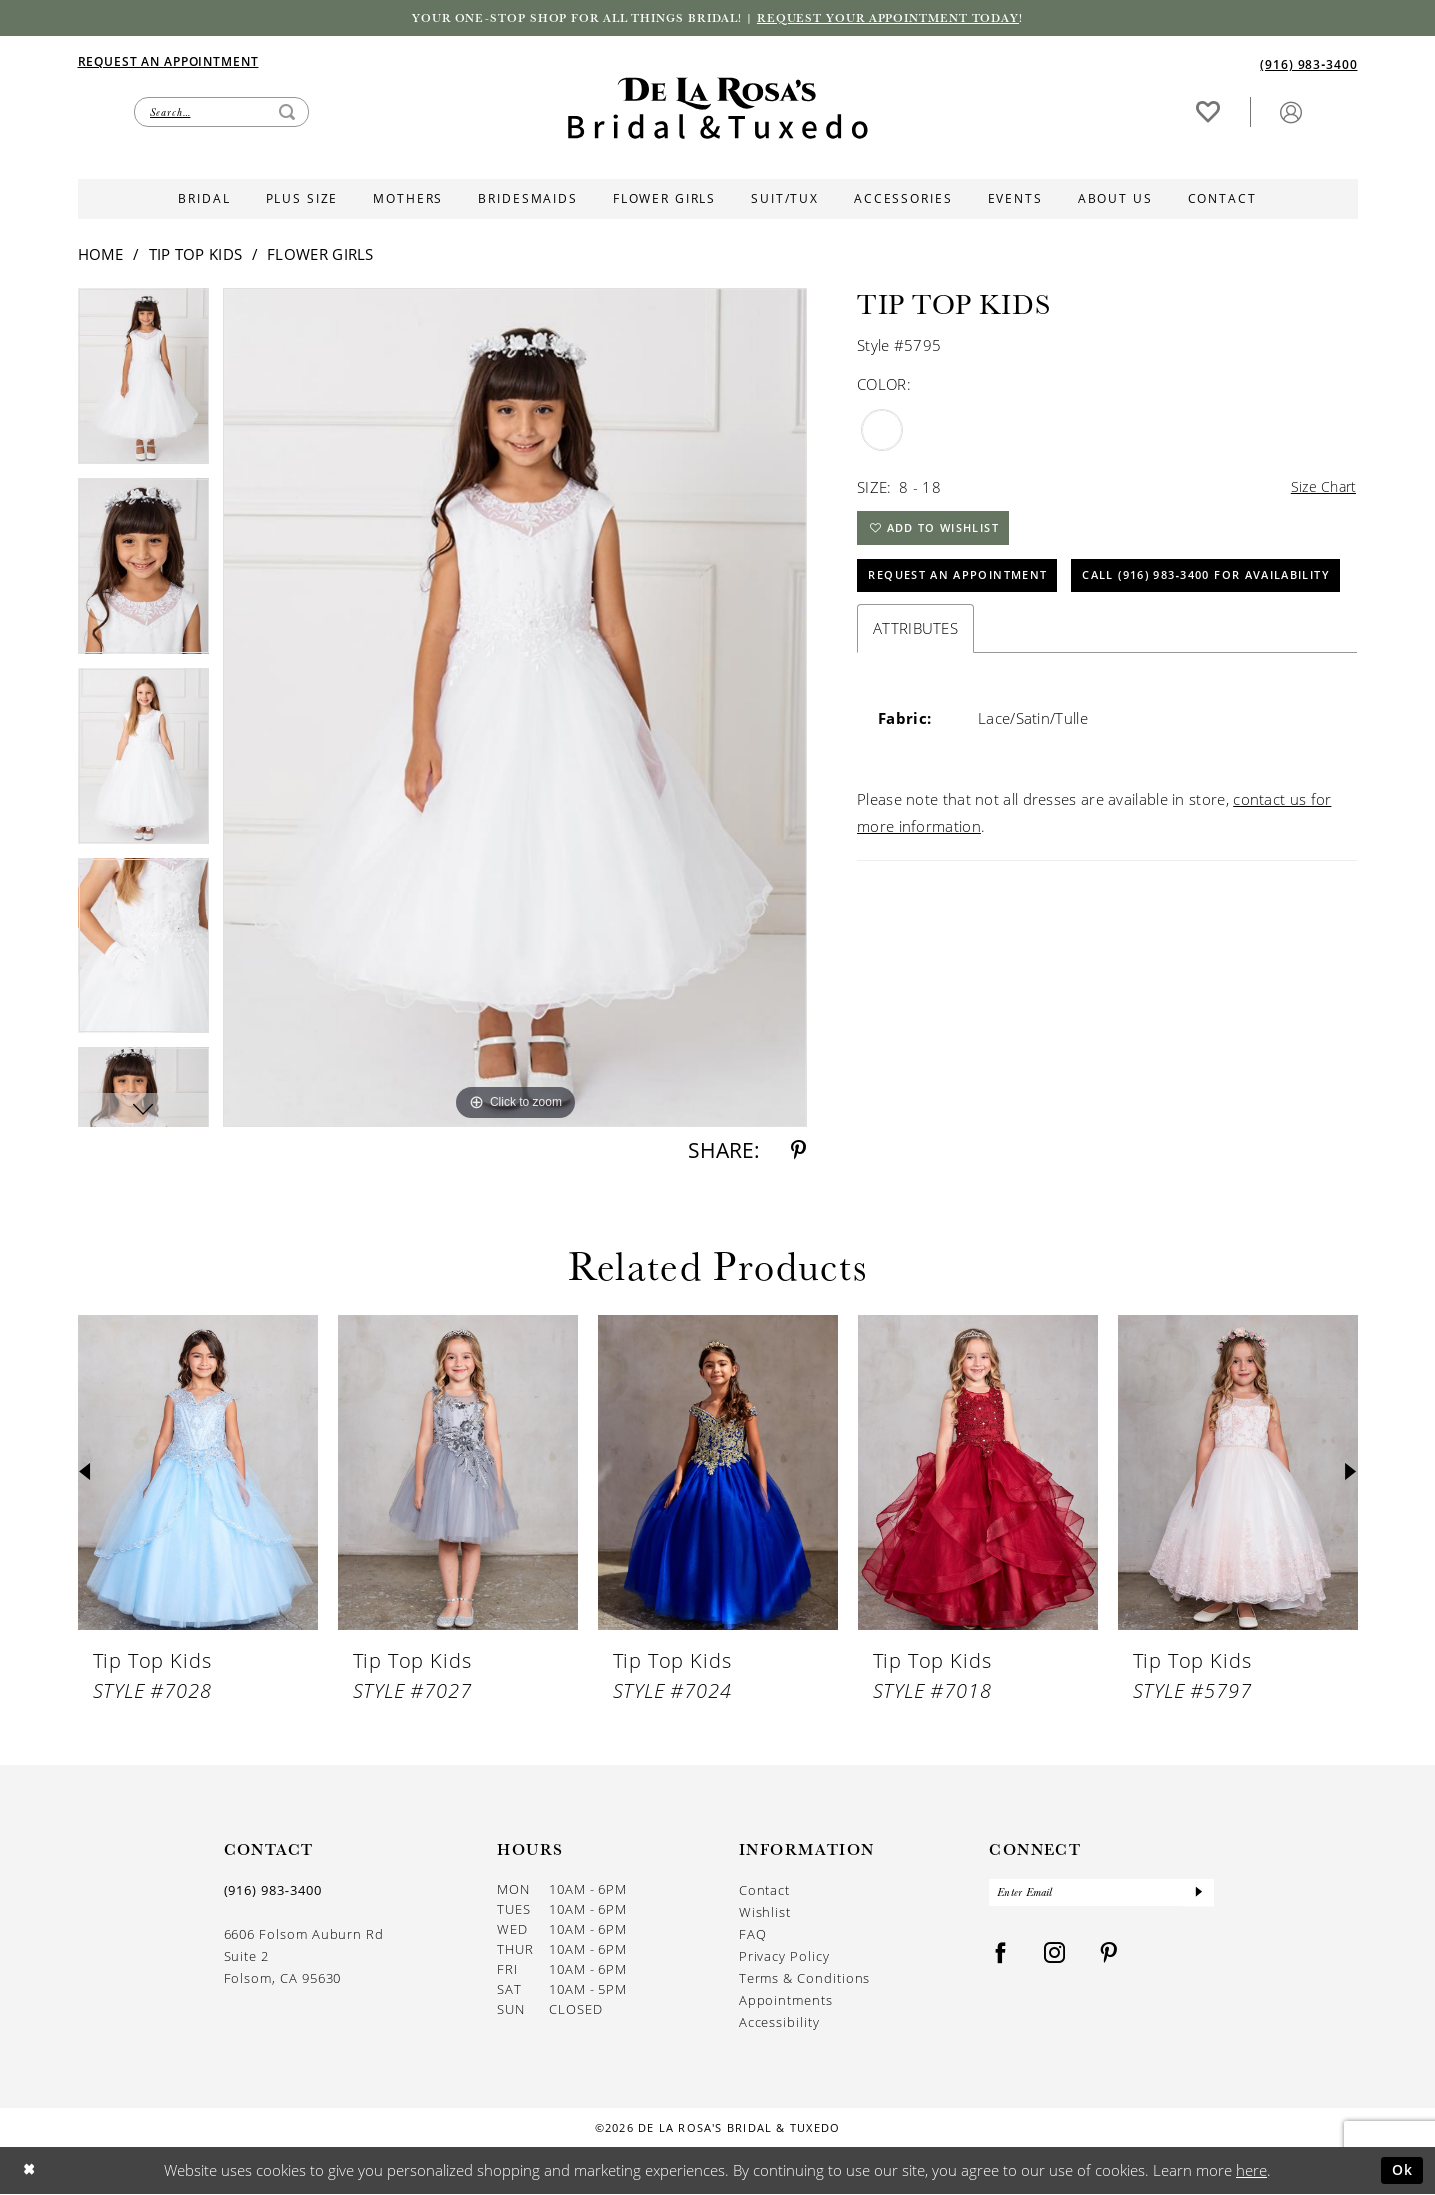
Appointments (786, 2001)
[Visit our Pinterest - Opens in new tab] (1109, 1958)
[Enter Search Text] (221, 113)
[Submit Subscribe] (1198, 1896)
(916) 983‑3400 (273, 1892)
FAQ (753, 1935)
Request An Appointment (967, 586)
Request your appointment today (903, 19)
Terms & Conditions (805, 1979)
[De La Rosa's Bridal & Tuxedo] (718, 109)
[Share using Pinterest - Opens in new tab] (798, 1152)
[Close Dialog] (30, 2171)
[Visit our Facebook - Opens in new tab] (1001, 1958)
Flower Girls (320, 256)
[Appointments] (168, 61)
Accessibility (779, 2023)
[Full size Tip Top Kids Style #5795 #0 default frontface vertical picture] (515, 709)
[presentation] (198, 1474)
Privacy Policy (784, 1957)
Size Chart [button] (1321, 489)
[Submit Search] (287, 113)
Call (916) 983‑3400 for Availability (1010, 638)
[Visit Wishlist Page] (1208, 112)
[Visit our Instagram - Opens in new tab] (1055, 1958)
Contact (765, 1891)
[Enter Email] (1101, 1896)
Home (101, 256)
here (1251, 2171)
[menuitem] (398, 62)
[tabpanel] (144, 385)
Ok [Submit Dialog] (1400, 2171)
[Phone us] (1308, 64)
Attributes (915, 693)
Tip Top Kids (196, 256)
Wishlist (765, 1913)
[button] (1291, 112)
